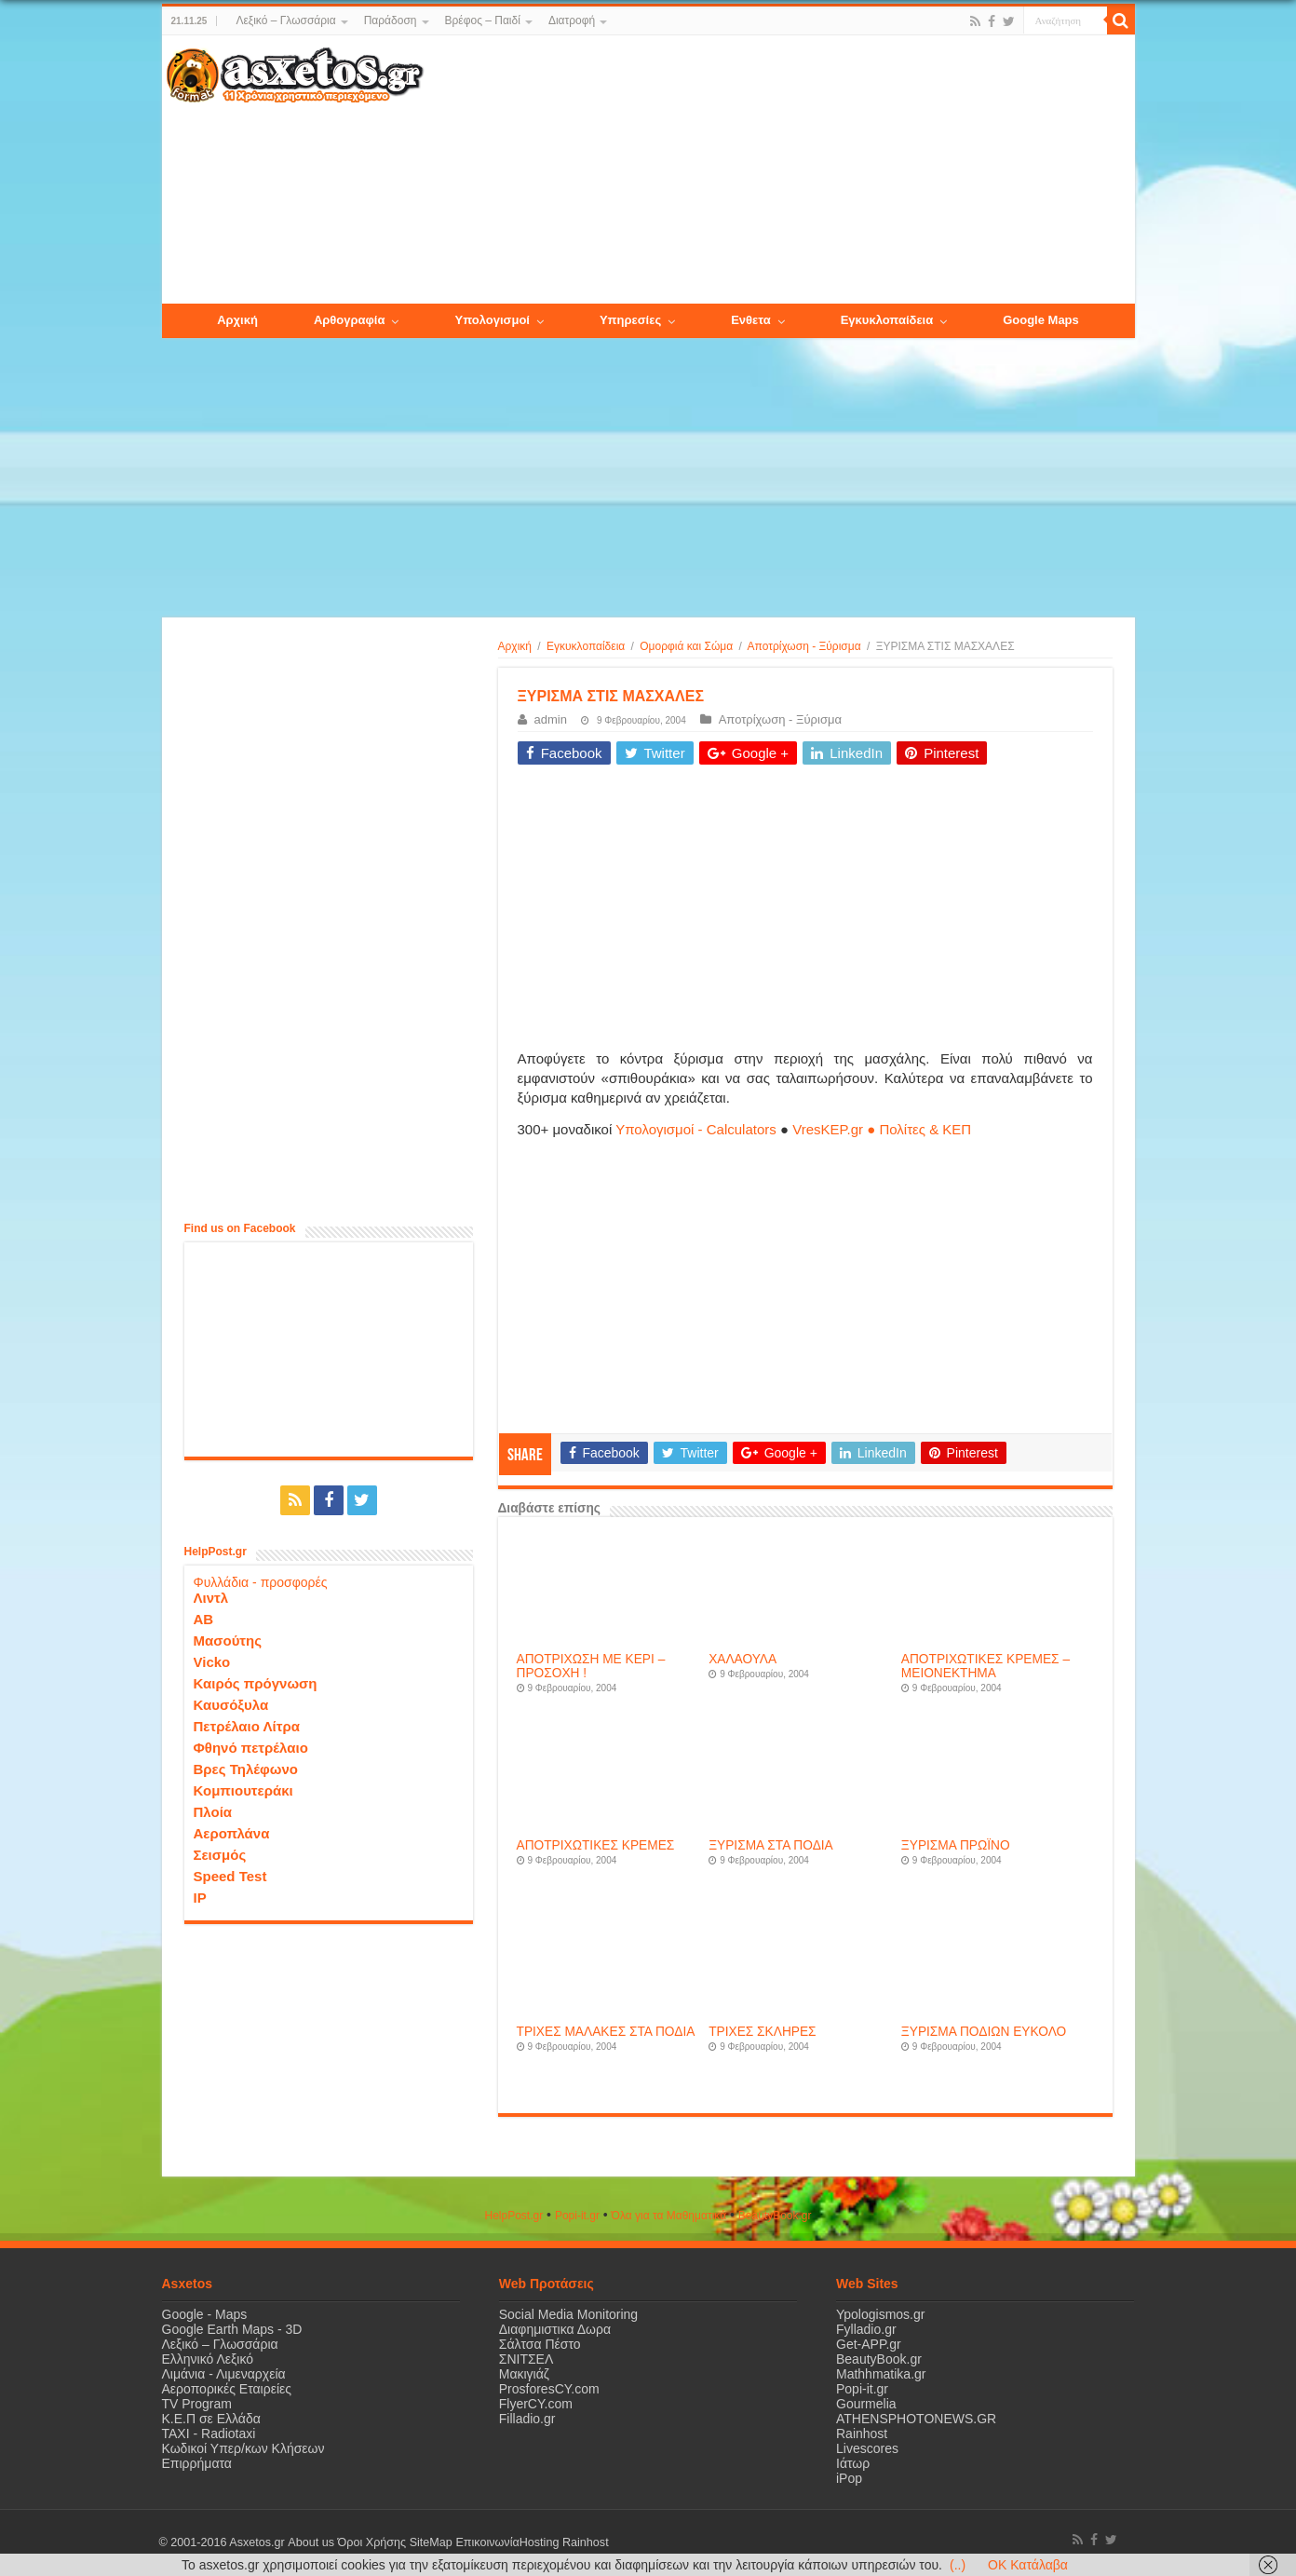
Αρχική (515, 646)
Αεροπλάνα (232, 1833)
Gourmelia (866, 2403)
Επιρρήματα (197, 2463)
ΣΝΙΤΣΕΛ (526, 2359)
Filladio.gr (527, 2418)
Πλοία (213, 1812)
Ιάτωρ (853, 2463)
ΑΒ (204, 1619)
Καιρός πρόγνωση (255, 1683)
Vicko (212, 1662)
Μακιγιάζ (524, 2373)
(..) (957, 2564)
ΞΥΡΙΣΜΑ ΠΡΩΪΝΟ (955, 1845)
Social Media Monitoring (568, 2314)
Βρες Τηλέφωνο (246, 1769)
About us (311, 2542)
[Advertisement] (778, 170)
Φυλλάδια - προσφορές (261, 1582)
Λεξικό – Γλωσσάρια (285, 20)
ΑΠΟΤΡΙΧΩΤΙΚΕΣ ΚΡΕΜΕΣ (596, 1845)
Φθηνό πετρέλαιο (251, 1748)
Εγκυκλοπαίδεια (586, 646)
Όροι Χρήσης (371, 2542)
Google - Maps (205, 2314)
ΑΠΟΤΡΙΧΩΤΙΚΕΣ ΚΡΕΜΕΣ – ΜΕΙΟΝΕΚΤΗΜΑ (985, 1666)
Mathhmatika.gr (880, 2373)
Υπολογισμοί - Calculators (695, 1129)
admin (550, 719)
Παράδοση (390, 20)
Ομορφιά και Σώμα (686, 646)
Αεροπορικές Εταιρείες (227, 2388)
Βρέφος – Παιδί (482, 20)
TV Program (197, 2403)
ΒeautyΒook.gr (775, 2215)
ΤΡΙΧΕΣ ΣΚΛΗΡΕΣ (762, 2032)
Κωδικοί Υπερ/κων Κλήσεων (243, 2448)
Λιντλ (211, 1598)
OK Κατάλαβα (1028, 2564)
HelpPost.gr (513, 2215)
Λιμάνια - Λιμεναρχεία (224, 2373)
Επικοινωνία (487, 2542)
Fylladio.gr (866, 2329)
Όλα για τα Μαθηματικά (669, 2215)
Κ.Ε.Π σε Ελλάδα (211, 2418)
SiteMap (430, 2542)
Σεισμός (220, 1855)
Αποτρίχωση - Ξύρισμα (804, 646)
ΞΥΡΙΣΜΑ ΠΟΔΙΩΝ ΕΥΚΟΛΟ (983, 2032)
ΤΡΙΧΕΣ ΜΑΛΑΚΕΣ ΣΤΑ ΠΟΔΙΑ (606, 2032)
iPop (849, 2478)
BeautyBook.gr (879, 2359)
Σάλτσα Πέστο (540, 2344)
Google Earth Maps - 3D (232, 2329)
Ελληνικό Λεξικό (208, 2359)
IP (200, 1897)
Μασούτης (228, 1640)
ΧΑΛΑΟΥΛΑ (742, 1659)
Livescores (867, 2448)
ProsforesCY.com (549, 2388)
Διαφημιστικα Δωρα (555, 2329)
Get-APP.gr (868, 2344)
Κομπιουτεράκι (243, 1790)
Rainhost (861, 2433)
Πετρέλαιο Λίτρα (247, 1726)
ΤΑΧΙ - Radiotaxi (209, 2433)
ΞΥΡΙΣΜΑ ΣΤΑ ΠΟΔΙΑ (771, 1845)
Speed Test (230, 1876)
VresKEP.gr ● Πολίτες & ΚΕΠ (881, 1129)
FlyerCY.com (536, 2403)
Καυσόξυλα (231, 1705)
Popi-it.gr (577, 2215)
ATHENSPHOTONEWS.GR (916, 2418)
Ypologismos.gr (880, 2314)
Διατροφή (571, 20)
